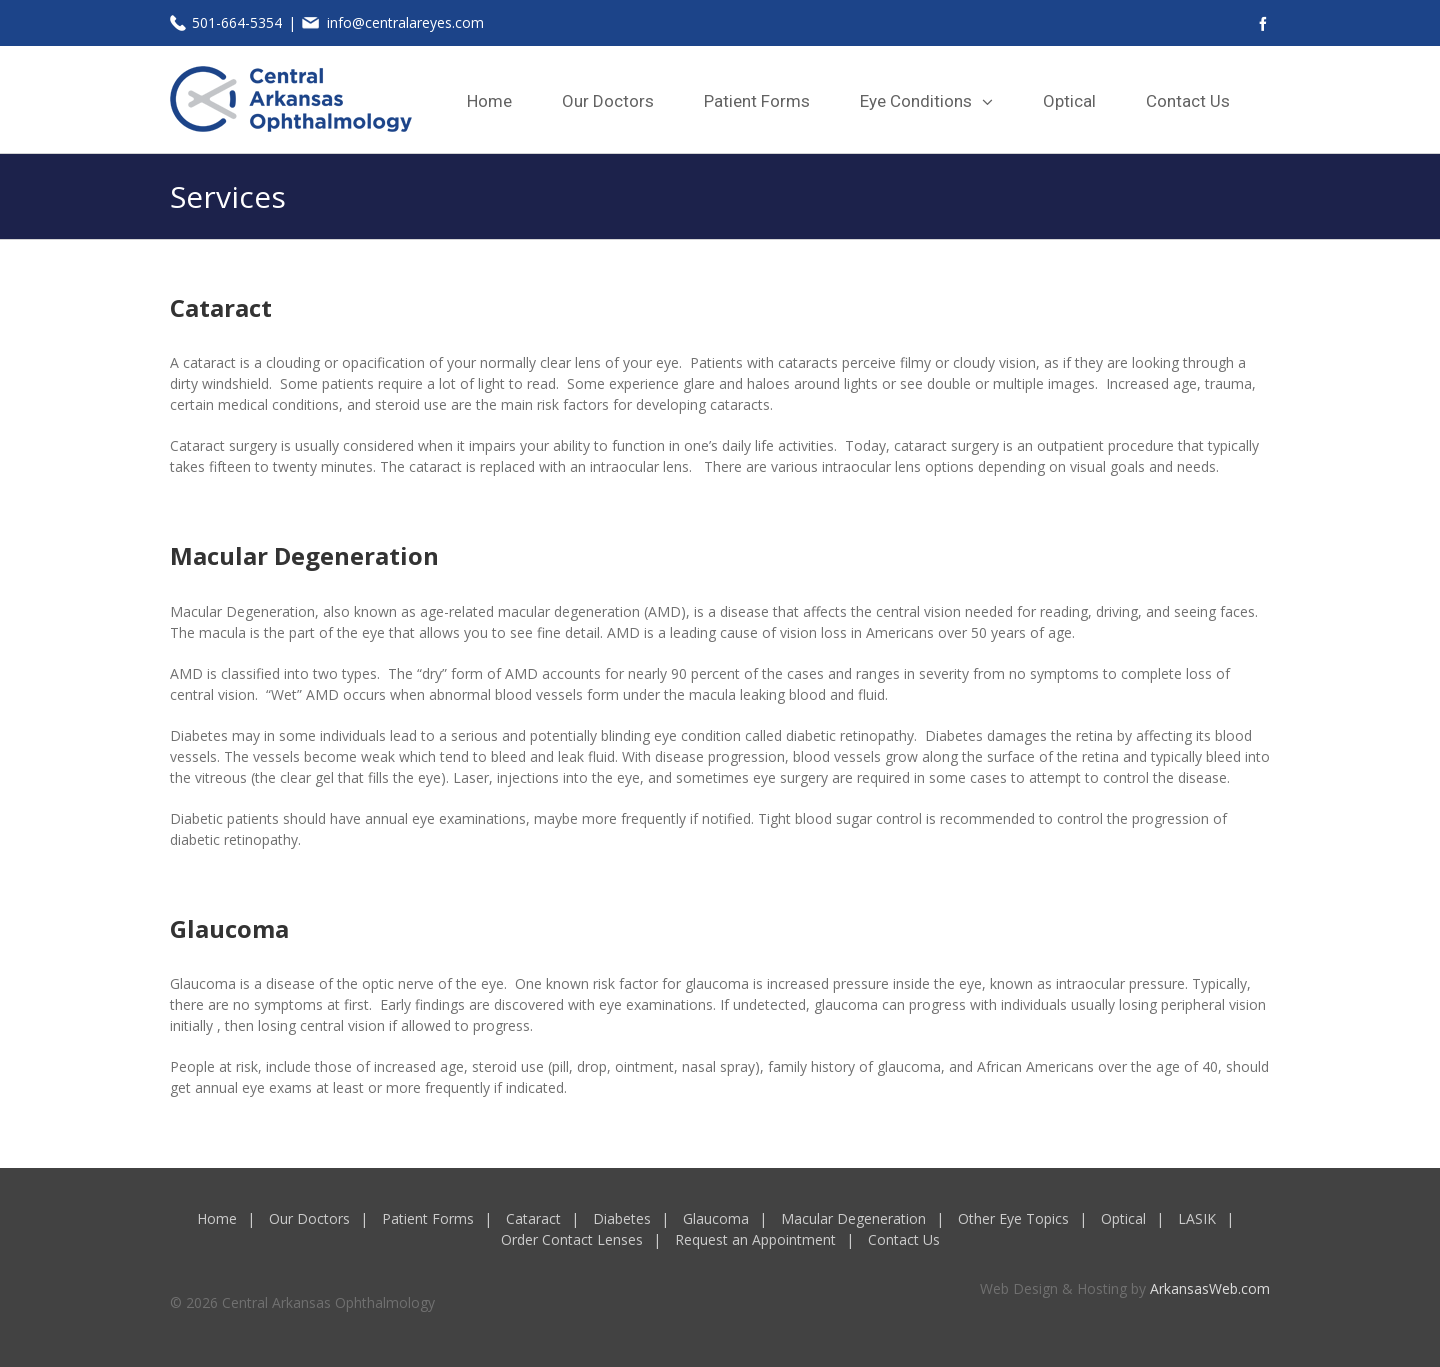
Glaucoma (716, 1218)
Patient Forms (428, 1218)
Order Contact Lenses (572, 1239)
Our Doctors (309, 1218)
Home (217, 1218)
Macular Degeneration (853, 1218)
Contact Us (904, 1239)
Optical (1123, 1218)
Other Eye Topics (1013, 1218)
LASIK (1197, 1218)
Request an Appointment (755, 1239)
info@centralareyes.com (405, 22)
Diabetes (622, 1218)
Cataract (533, 1218)
